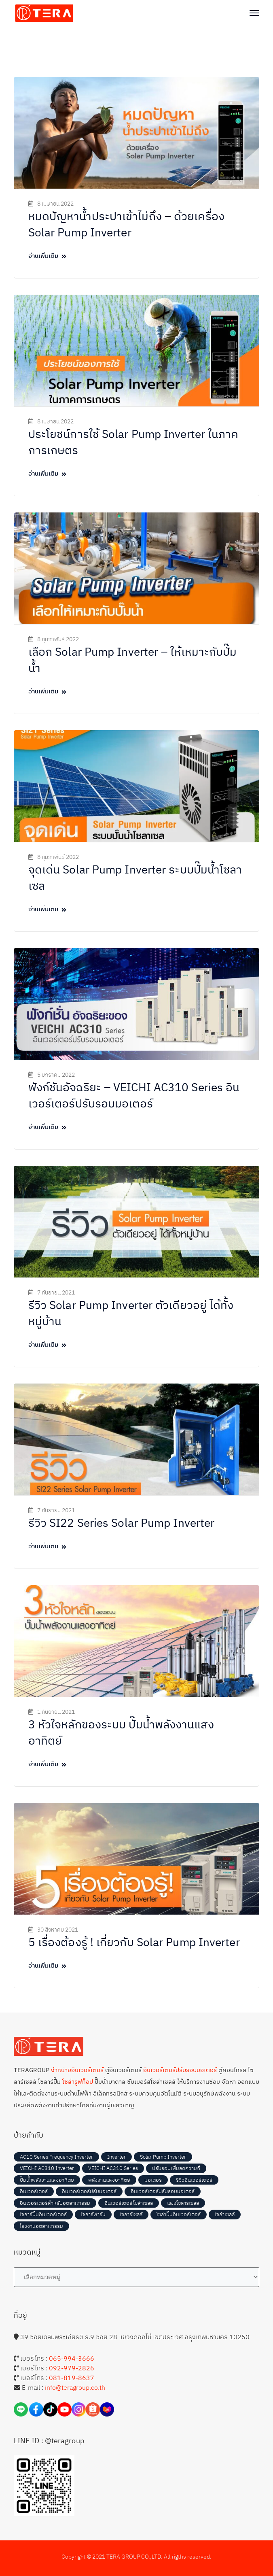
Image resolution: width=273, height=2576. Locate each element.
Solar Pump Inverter (163, 2156)
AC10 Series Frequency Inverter (56, 2156)
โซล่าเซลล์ (225, 2214)
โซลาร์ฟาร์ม (93, 2214)
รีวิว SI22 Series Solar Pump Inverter (121, 1522)
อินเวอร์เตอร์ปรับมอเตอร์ (89, 2191)
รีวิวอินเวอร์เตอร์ (194, 2179)
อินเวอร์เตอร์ (34, 2191)
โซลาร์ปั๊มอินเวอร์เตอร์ (43, 2214)
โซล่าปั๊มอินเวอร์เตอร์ (179, 2214)
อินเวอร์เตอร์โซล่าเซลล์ (128, 2203)
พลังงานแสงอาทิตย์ (109, 2179)
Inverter (116, 2156)
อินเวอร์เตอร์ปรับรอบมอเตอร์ (163, 2191)
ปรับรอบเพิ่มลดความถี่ (176, 2168)
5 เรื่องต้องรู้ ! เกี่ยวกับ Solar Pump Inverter (134, 1941)
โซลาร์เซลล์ (131, 2214)
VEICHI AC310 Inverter (47, 2168)
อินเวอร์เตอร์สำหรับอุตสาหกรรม (55, 2203)
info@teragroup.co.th (75, 2387)
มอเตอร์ (153, 2179)
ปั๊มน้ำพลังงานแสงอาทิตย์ (47, 2179)
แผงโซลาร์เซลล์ (183, 2203)
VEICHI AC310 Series (113, 2168)
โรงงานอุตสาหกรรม (41, 2226)
